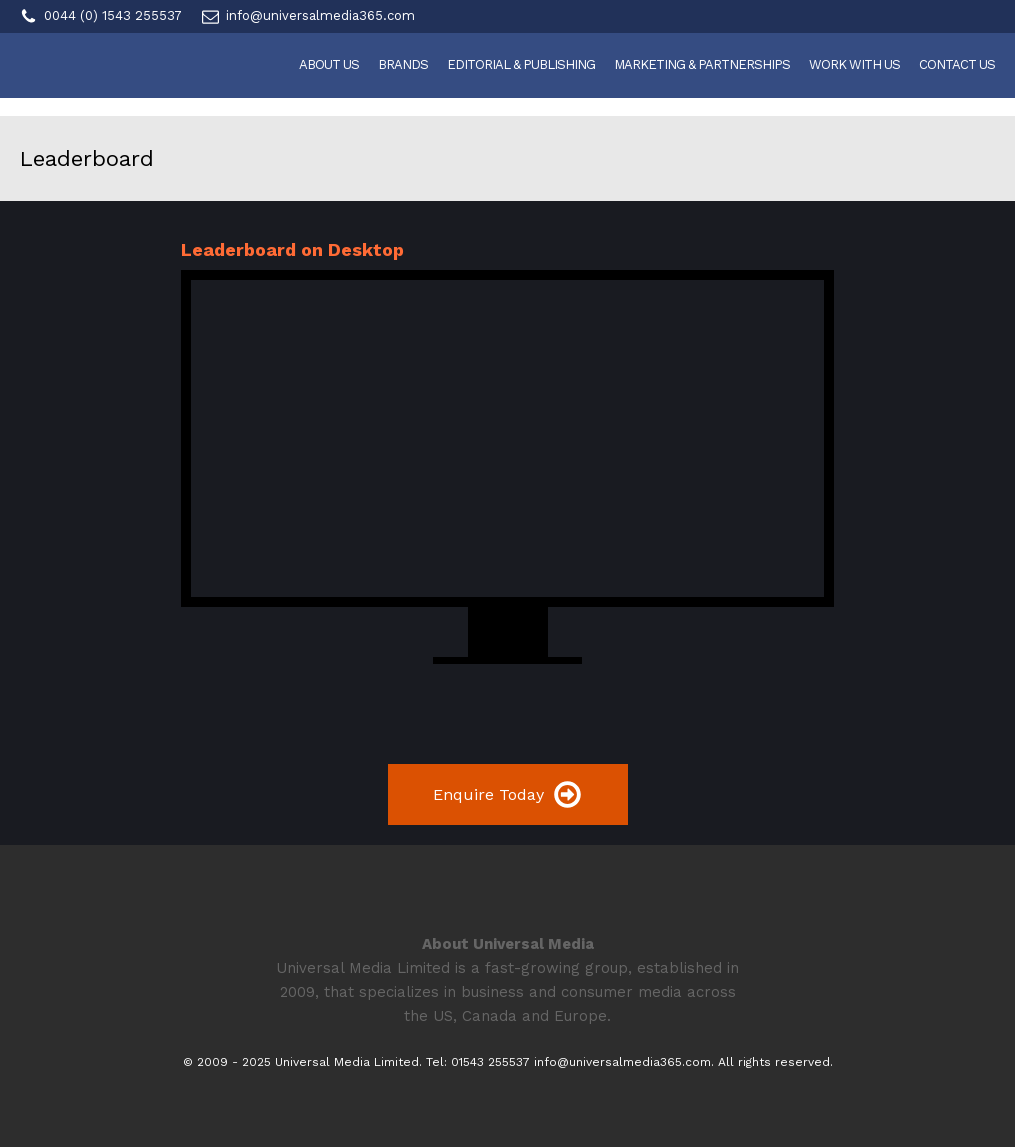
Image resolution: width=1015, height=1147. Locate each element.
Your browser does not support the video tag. (507, 438)
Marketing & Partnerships (702, 64)
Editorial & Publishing (521, 64)
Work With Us (854, 64)
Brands (403, 64)
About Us (329, 64)
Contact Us (957, 64)
